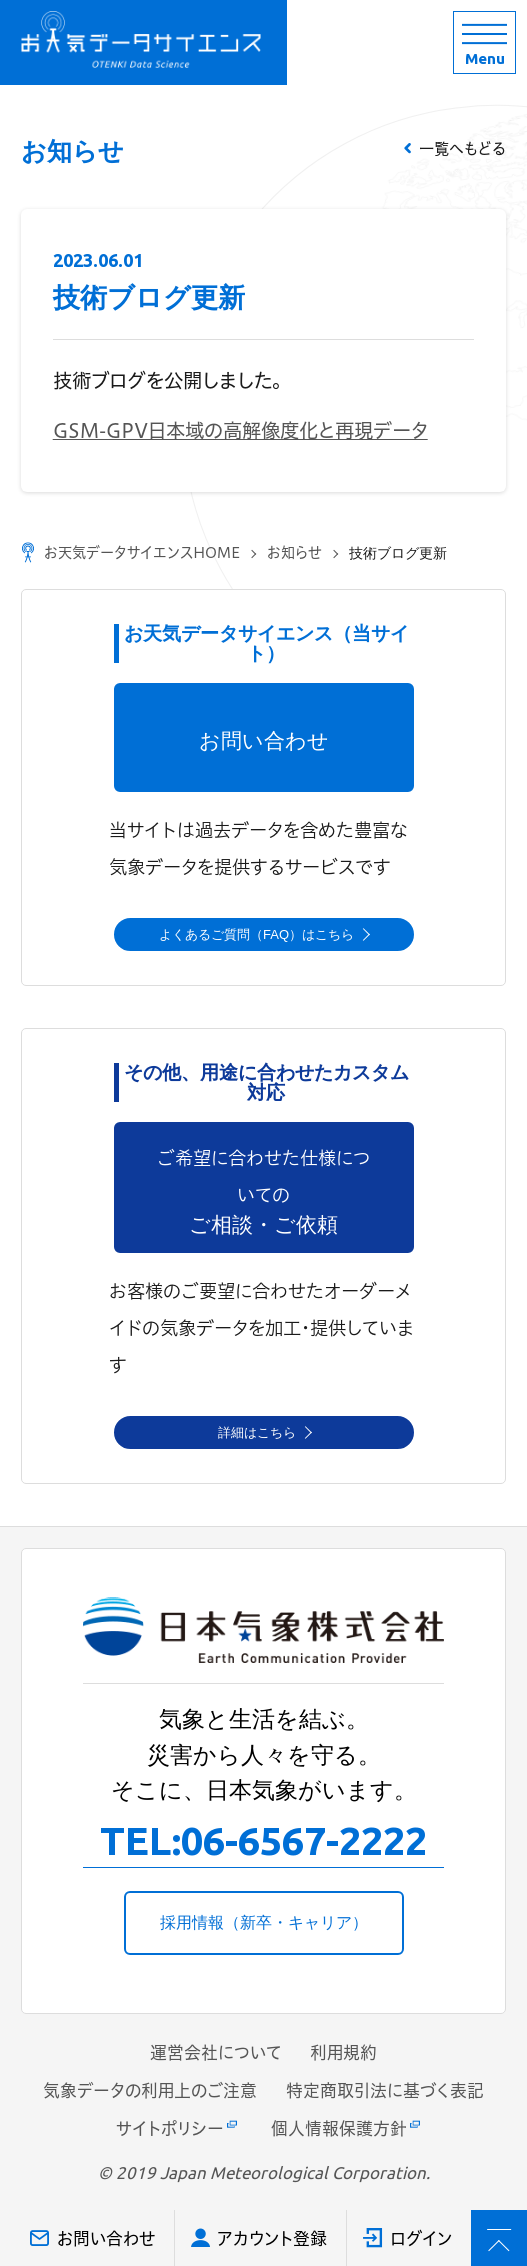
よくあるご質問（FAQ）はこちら (256, 934)
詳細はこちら (257, 1432)
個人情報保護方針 (339, 2128)
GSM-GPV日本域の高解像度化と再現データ (240, 430)
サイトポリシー (170, 2128)
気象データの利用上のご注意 (150, 2090)
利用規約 (343, 2052)
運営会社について (215, 2052)
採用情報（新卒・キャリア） (264, 1922)
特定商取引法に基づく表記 (385, 2090)
